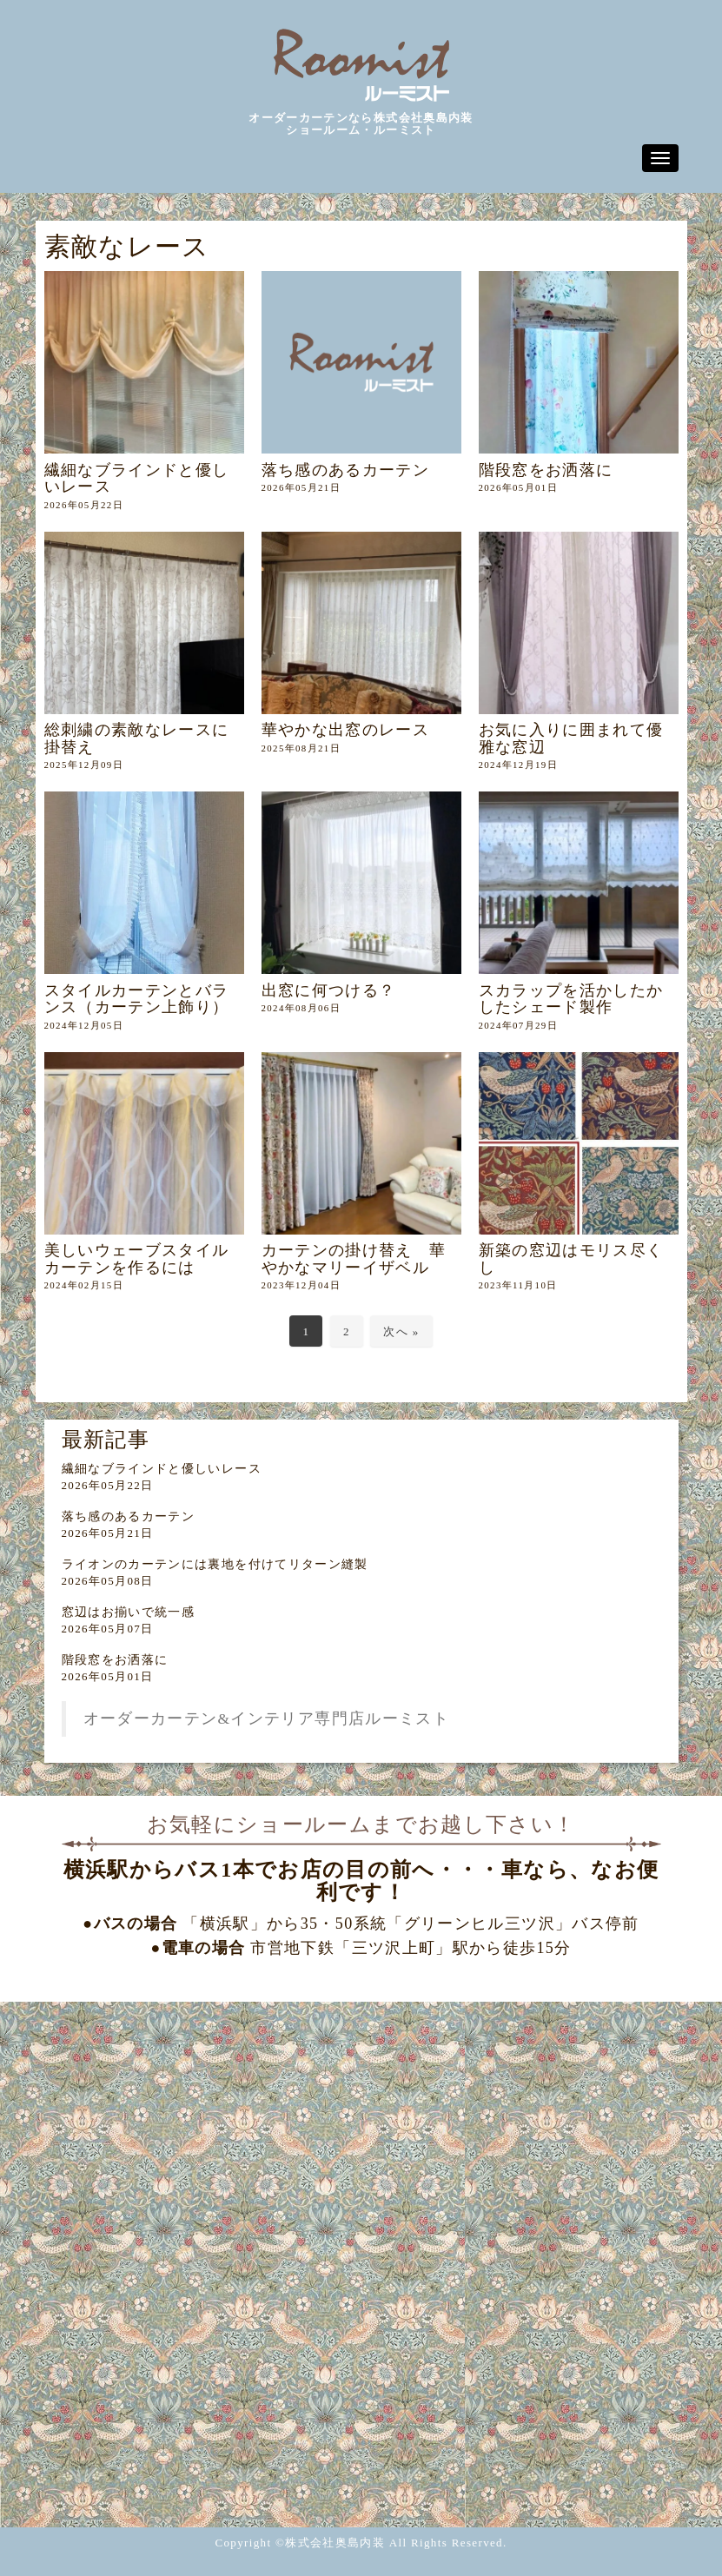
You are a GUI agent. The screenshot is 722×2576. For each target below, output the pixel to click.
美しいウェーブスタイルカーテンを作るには (136, 1258)
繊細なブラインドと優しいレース (136, 478)
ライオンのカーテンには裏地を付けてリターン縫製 (215, 1564)
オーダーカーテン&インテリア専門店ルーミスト (266, 1718)
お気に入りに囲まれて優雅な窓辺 (571, 738)
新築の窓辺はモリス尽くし (571, 1258)
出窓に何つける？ (329, 990)
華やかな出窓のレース (346, 729)
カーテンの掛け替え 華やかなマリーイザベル (354, 1258)
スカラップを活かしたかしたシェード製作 (571, 999)
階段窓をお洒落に (546, 470)
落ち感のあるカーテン (346, 470)
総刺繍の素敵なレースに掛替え (136, 738)
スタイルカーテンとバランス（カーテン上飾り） (136, 999)
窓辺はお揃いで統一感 (128, 1612)
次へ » (401, 1331)
